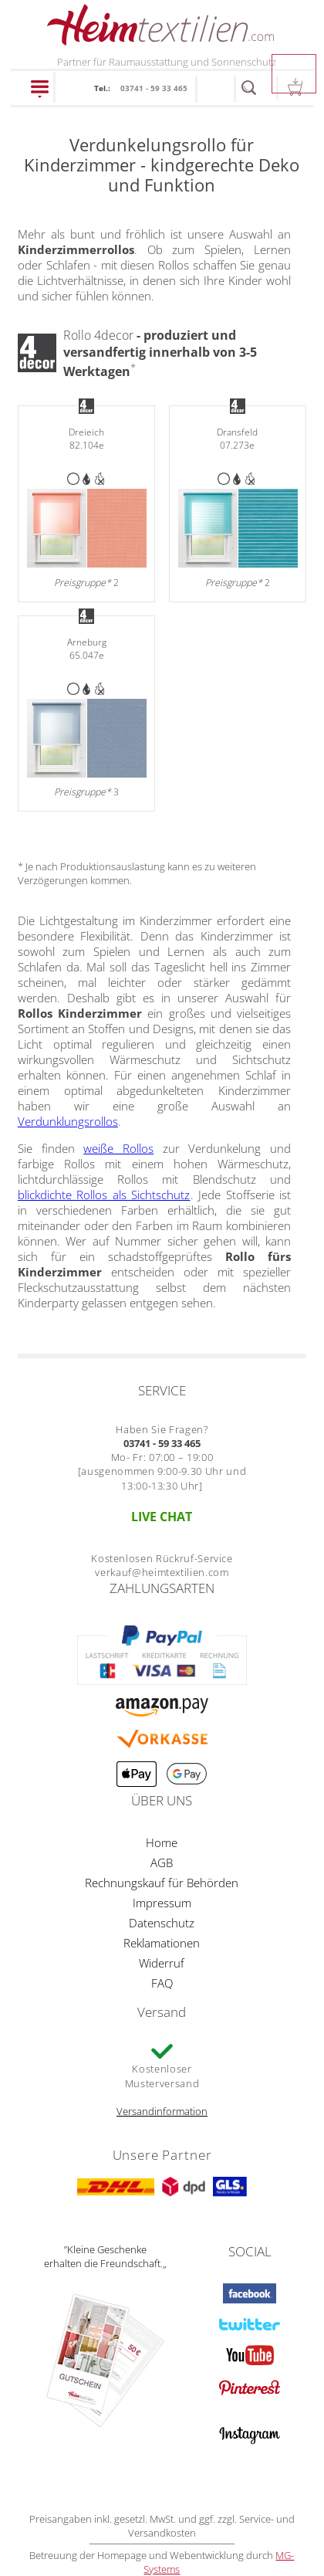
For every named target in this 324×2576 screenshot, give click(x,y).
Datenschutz (161, 1922)
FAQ (162, 1983)
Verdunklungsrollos (68, 1121)
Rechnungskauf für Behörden (161, 1882)
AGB (161, 1862)
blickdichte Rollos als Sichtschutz (104, 1194)
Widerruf (161, 1963)
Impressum (162, 1902)
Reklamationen (161, 1943)
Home (161, 1842)
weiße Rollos (118, 1148)
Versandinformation (162, 2111)
